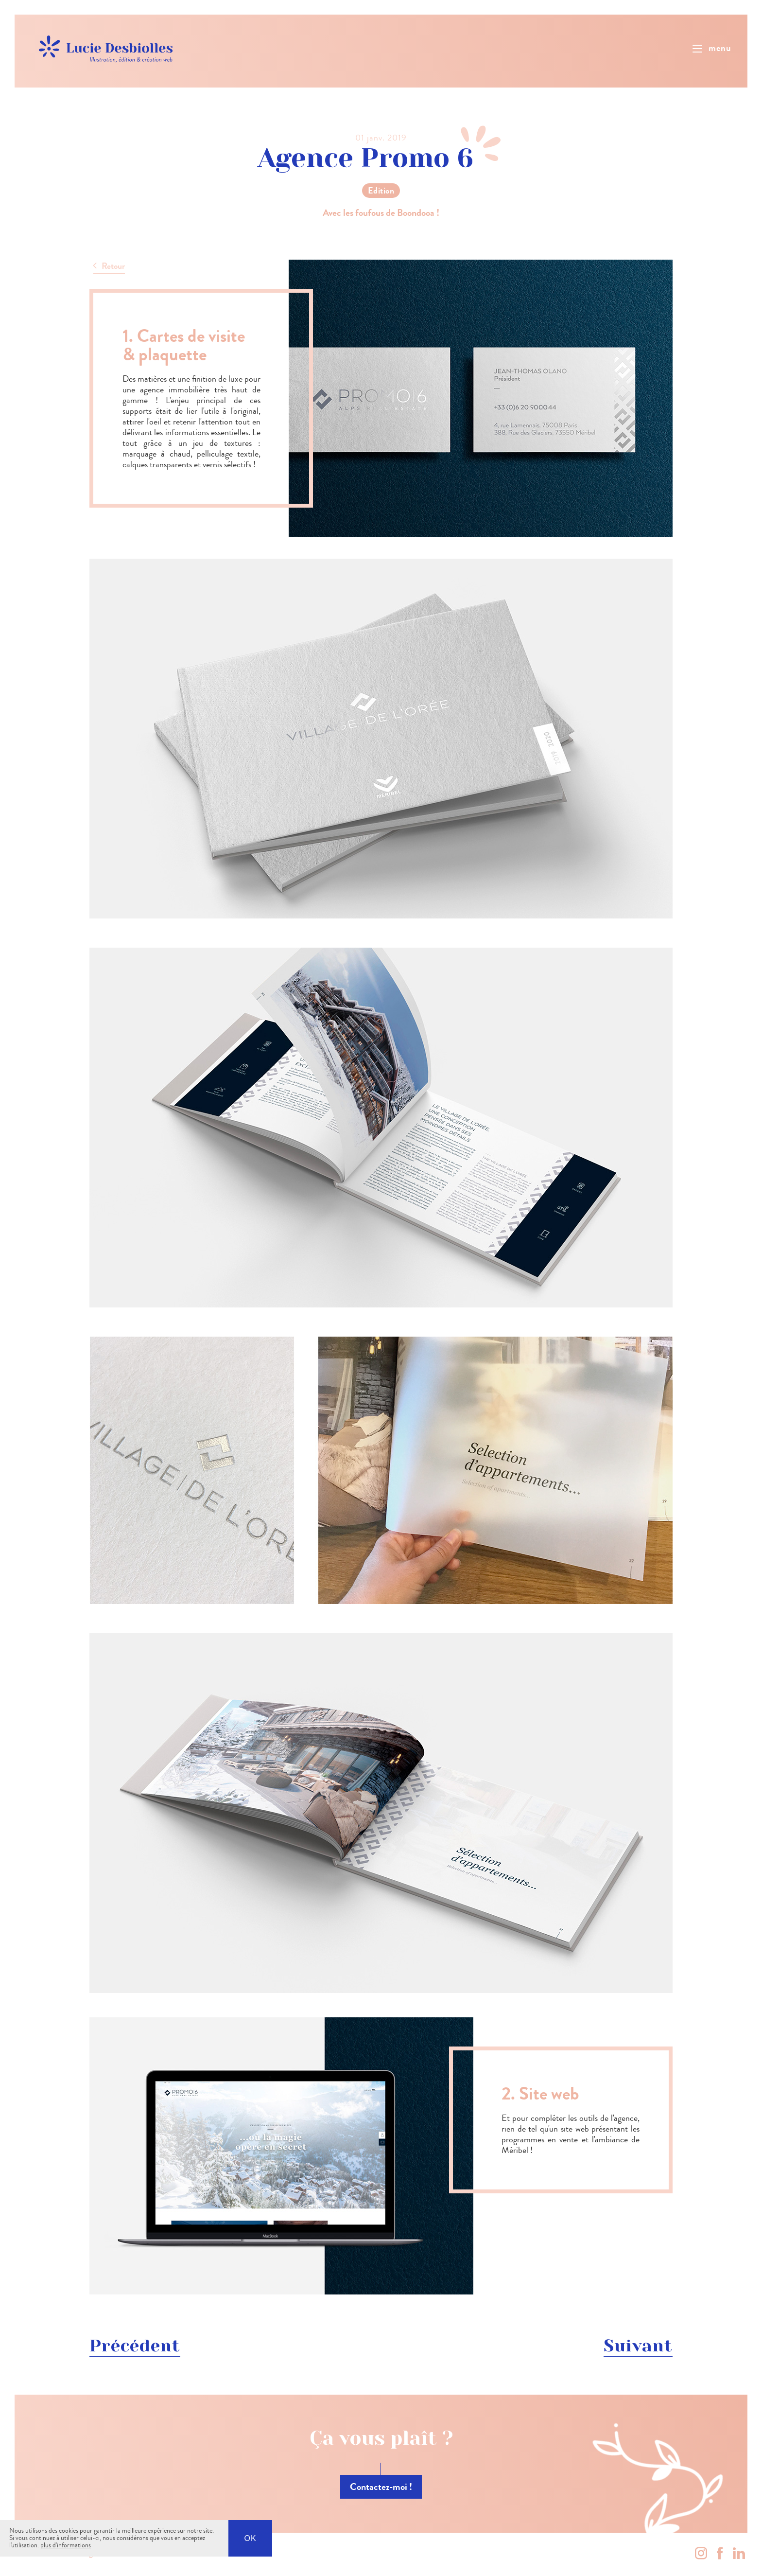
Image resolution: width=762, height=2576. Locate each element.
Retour (113, 266)
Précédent (134, 2345)
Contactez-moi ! (381, 2487)
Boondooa (415, 213)
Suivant (638, 2345)
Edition (381, 190)
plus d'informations (65, 2545)
